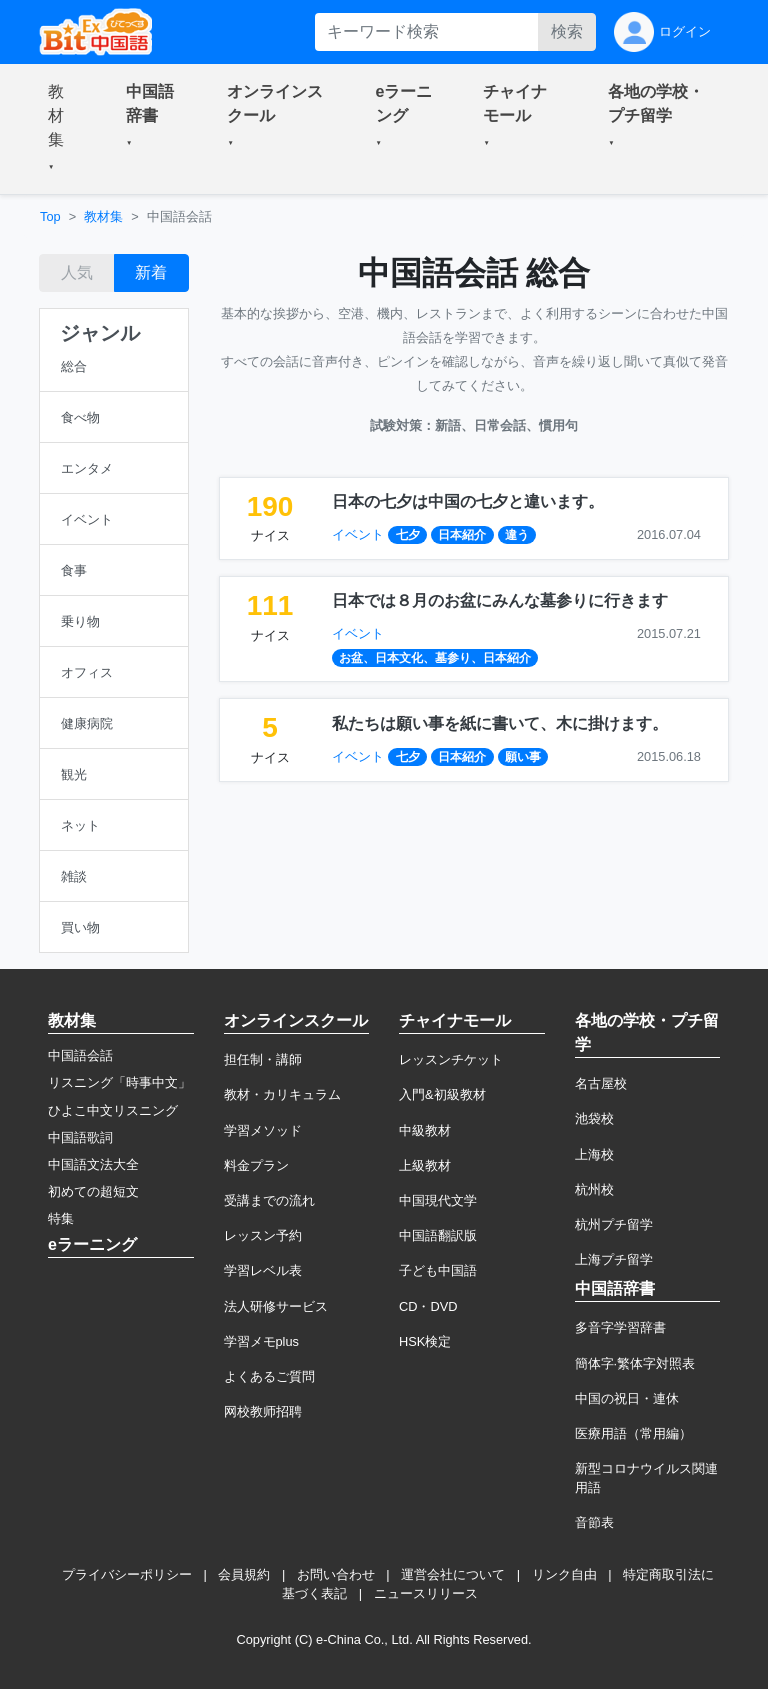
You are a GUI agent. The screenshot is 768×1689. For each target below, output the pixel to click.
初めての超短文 (93, 1191)
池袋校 (594, 1118)
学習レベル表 (263, 1270)
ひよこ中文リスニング (113, 1110)
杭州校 (594, 1189)
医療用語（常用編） (633, 1433)
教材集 (103, 216)
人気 (77, 272)
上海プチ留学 (614, 1259)
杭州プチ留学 (614, 1224)
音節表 (594, 1522)
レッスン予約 (263, 1235)
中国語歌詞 (80, 1137)
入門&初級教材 (442, 1094)
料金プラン (256, 1165)
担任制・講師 (263, 1059)
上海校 (594, 1154)
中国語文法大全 (93, 1164)
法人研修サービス (276, 1306)
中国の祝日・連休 (627, 1398)
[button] (63, 129)
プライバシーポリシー (127, 1574)
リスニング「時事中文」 (119, 1082)
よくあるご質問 (269, 1376)
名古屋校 (601, 1083)
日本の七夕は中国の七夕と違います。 (468, 501)
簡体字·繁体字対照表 (635, 1363)
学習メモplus (261, 1341)
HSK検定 (425, 1341)
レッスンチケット (451, 1059)
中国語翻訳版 (438, 1235)
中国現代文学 (438, 1200)
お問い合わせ (336, 1574)
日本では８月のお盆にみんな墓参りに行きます (500, 600)
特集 (61, 1218)
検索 (567, 31)
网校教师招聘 (263, 1411)
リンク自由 (564, 1574)
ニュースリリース (426, 1593)
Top (50, 216)
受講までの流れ (269, 1200)
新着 (151, 272)
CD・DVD (428, 1306)
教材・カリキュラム (282, 1094)
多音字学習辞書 (620, 1327)
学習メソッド (263, 1130)
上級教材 (425, 1165)
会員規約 (244, 1574)
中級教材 (425, 1130)
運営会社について (453, 1574)
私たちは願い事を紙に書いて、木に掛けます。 (500, 723)
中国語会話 (80, 1055)
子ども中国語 (438, 1270)
